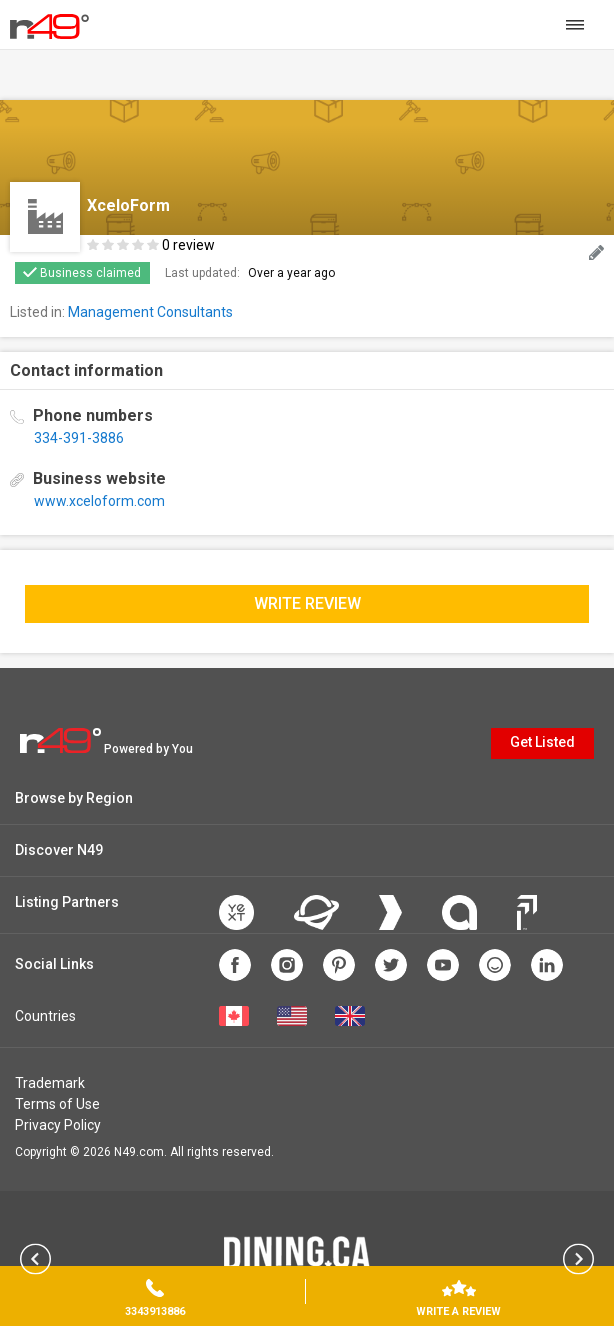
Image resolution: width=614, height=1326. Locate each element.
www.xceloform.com (99, 501)
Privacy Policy (58, 1125)
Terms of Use (57, 1104)
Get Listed (542, 742)
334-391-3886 (79, 438)
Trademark (50, 1083)
